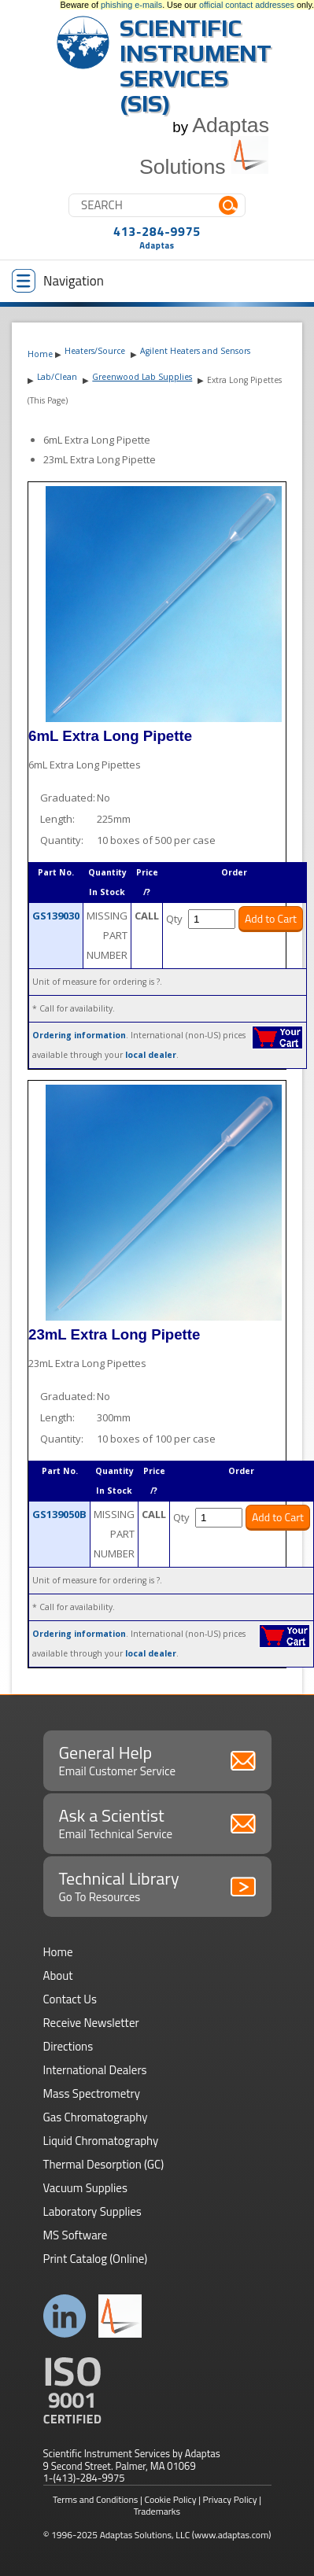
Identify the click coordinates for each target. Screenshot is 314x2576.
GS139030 (55, 915)
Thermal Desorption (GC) (103, 2164)
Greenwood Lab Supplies (142, 376)
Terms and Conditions (96, 2499)
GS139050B (59, 1514)
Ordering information (79, 1035)
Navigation (58, 281)
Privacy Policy (230, 2499)
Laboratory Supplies (92, 2211)
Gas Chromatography (95, 2117)
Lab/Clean (57, 376)
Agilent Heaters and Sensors (195, 350)
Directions (68, 2046)
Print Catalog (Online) (95, 2259)
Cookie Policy (171, 2499)
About (58, 1975)
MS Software (75, 2235)
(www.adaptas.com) (232, 2534)
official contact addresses (246, 4)
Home (40, 353)
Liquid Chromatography (101, 2141)
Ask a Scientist (157, 1822)
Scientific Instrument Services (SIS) (196, 65)
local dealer (150, 1054)
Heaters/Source (95, 350)
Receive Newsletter (91, 2023)
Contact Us (70, 1999)
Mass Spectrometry (92, 2093)
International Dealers (95, 2070)
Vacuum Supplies (85, 2188)
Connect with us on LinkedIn (65, 2316)
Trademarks (157, 2511)
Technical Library (157, 1885)
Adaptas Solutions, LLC (145, 2534)
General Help (157, 1759)
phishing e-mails (131, 4)
